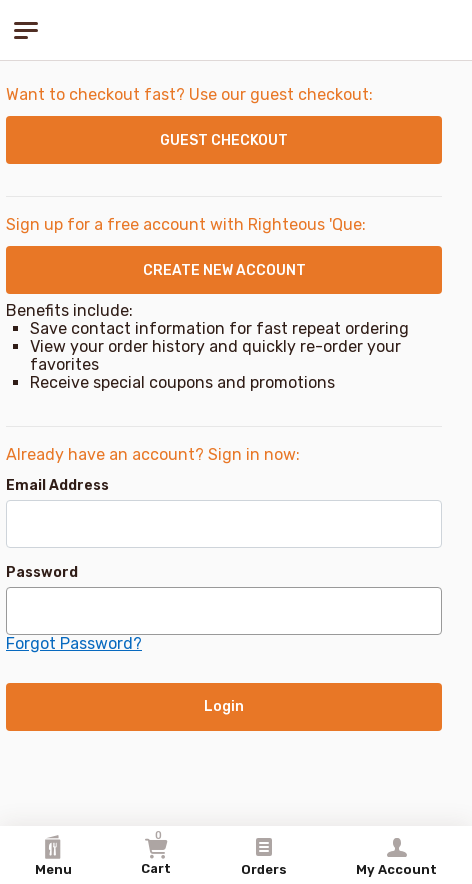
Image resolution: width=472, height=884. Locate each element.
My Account (396, 856)
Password (42, 572)
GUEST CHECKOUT (224, 140)
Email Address (57, 485)
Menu (53, 856)
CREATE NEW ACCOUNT (224, 270)
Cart (156, 852)
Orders (264, 856)
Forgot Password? (74, 643)
